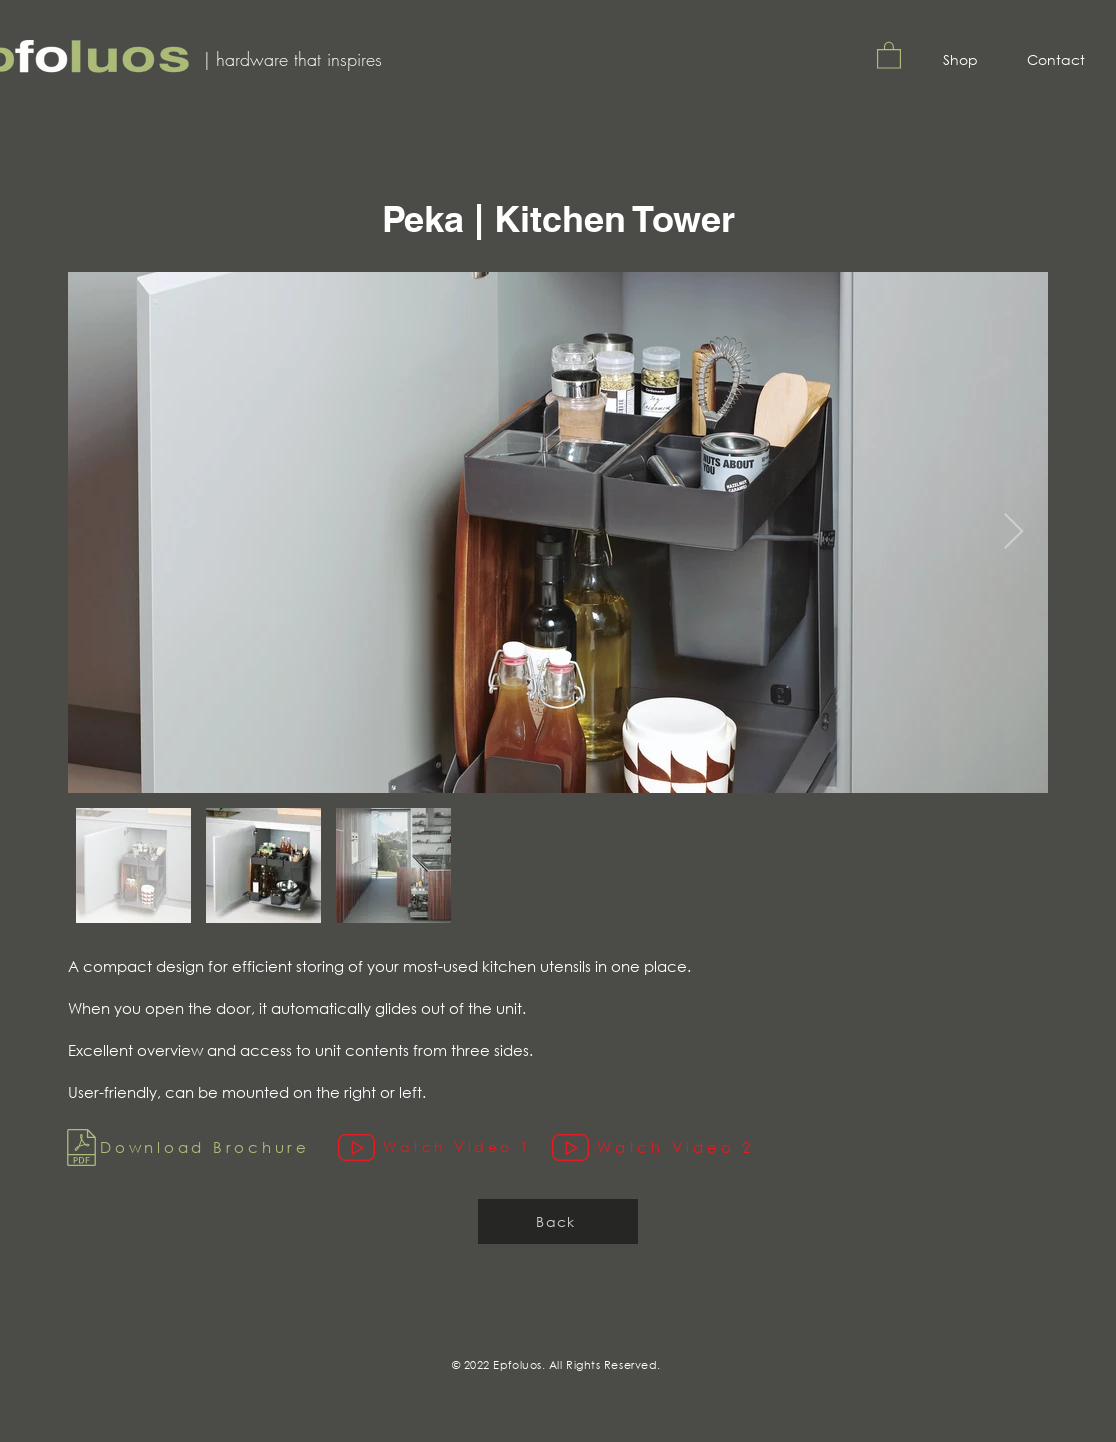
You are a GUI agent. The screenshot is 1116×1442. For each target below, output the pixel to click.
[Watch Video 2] (665, 1147)
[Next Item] (1013, 532)
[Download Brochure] (198, 1147)
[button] (889, 54)
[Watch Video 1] (445, 1147)
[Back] (558, 1221)
